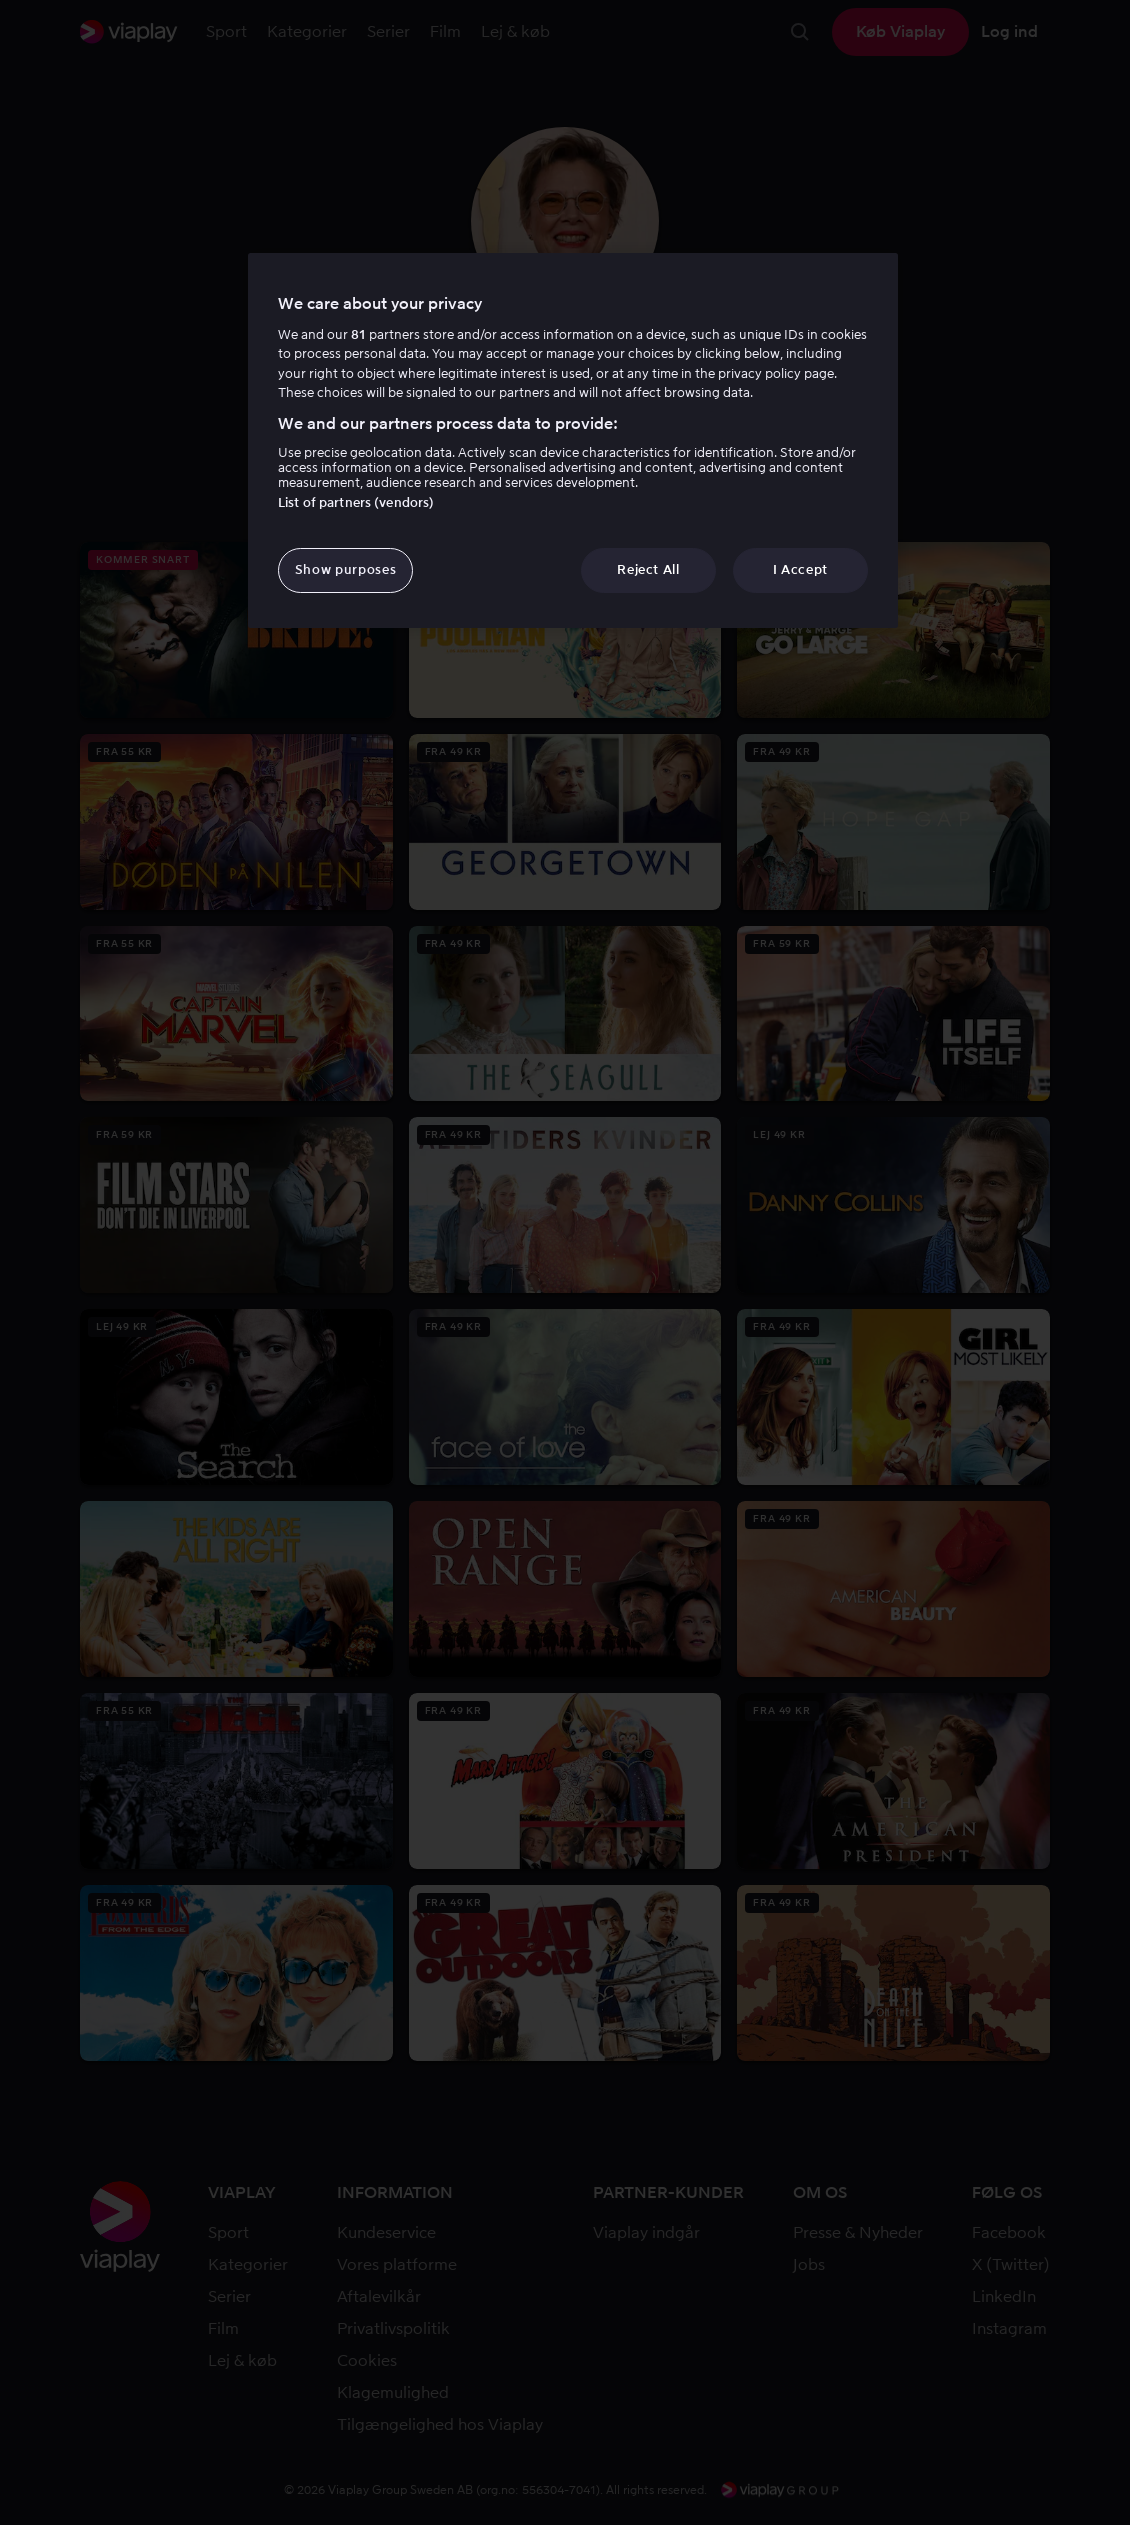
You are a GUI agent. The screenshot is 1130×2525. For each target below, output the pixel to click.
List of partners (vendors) (356, 502)
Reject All (648, 569)
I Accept (800, 569)
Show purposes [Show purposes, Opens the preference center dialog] (345, 569)
